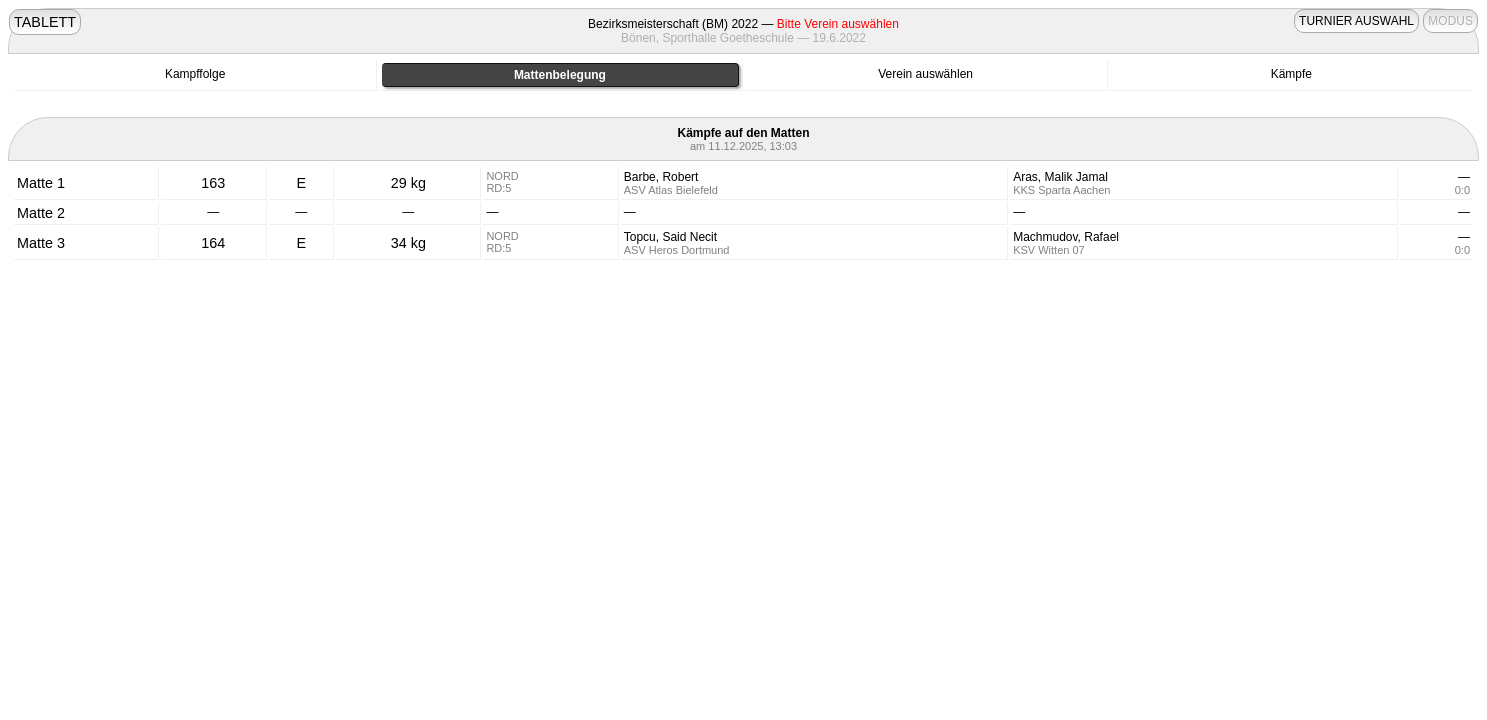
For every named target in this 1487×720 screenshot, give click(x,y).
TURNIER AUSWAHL (1356, 21)
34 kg (408, 243)
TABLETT (45, 22)
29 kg (408, 183)
